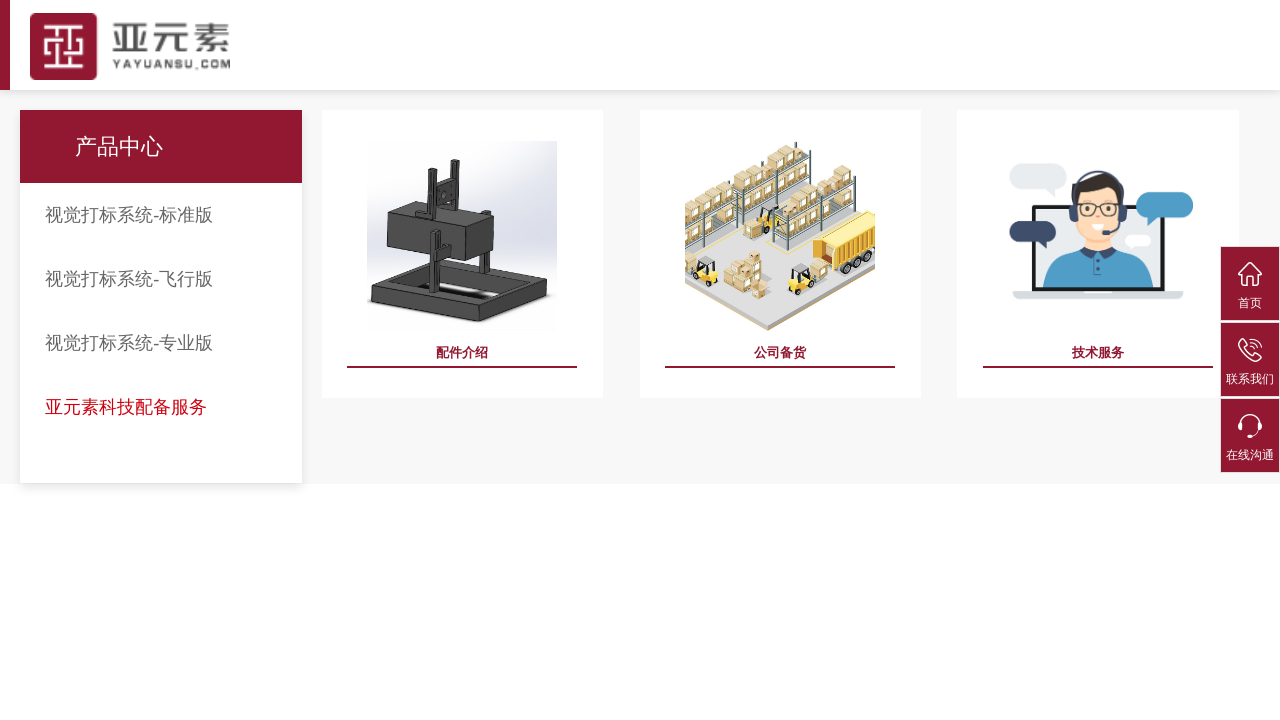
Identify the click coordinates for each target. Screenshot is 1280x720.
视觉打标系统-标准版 (129, 215)
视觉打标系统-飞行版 (129, 279)
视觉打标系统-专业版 (129, 343)
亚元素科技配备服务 (126, 407)
